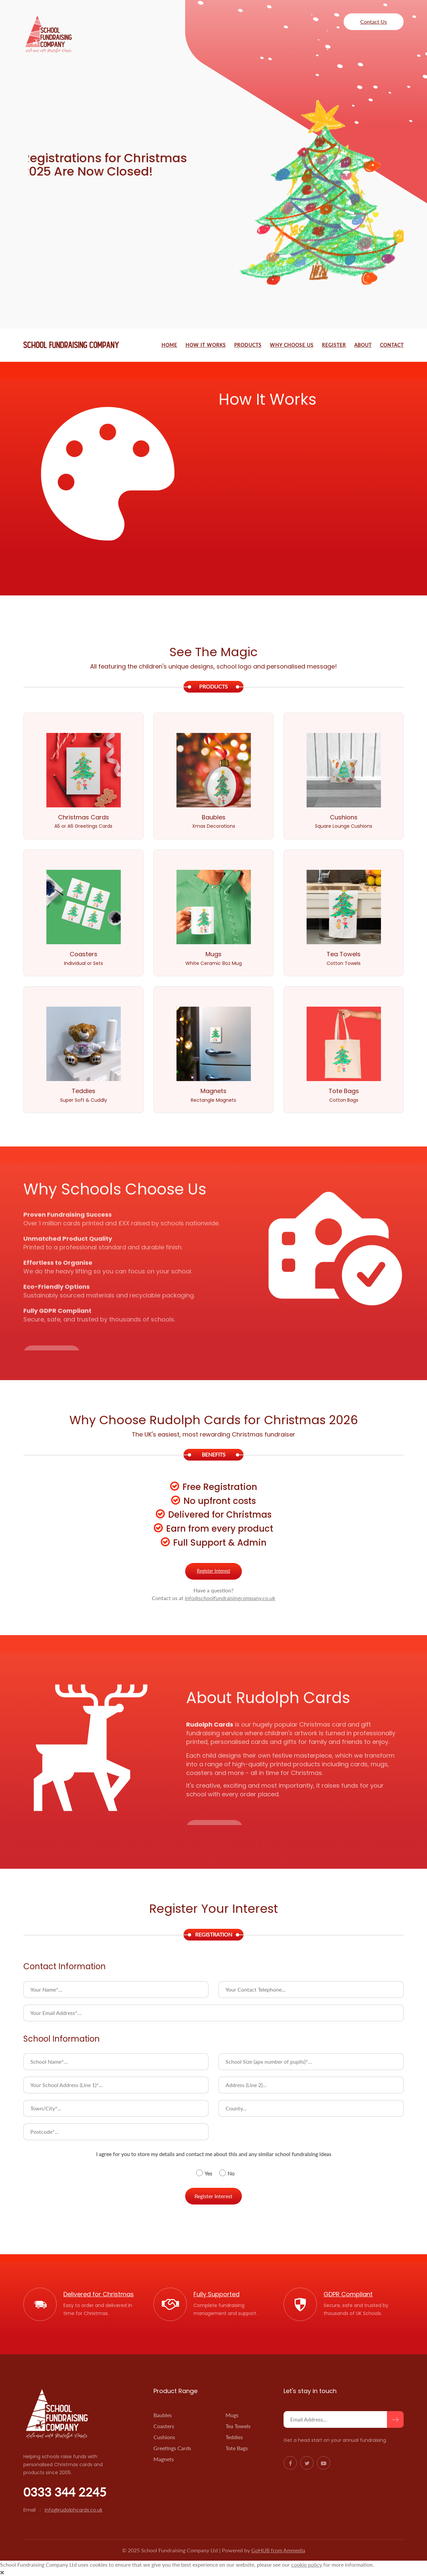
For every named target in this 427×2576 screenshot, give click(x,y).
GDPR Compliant (348, 2294)
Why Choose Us (292, 345)
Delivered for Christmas (98, 2294)
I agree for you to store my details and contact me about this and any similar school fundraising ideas (213, 2154)
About (363, 345)
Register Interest (213, 1571)
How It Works (205, 345)
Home (169, 345)
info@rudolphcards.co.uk (73, 2510)
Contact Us (373, 21)
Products (248, 345)
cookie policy (306, 2564)
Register (334, 345)
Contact (392, 345)
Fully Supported (216, 2294)
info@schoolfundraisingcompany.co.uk (230, 1598)
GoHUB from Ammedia (278, 2550)
